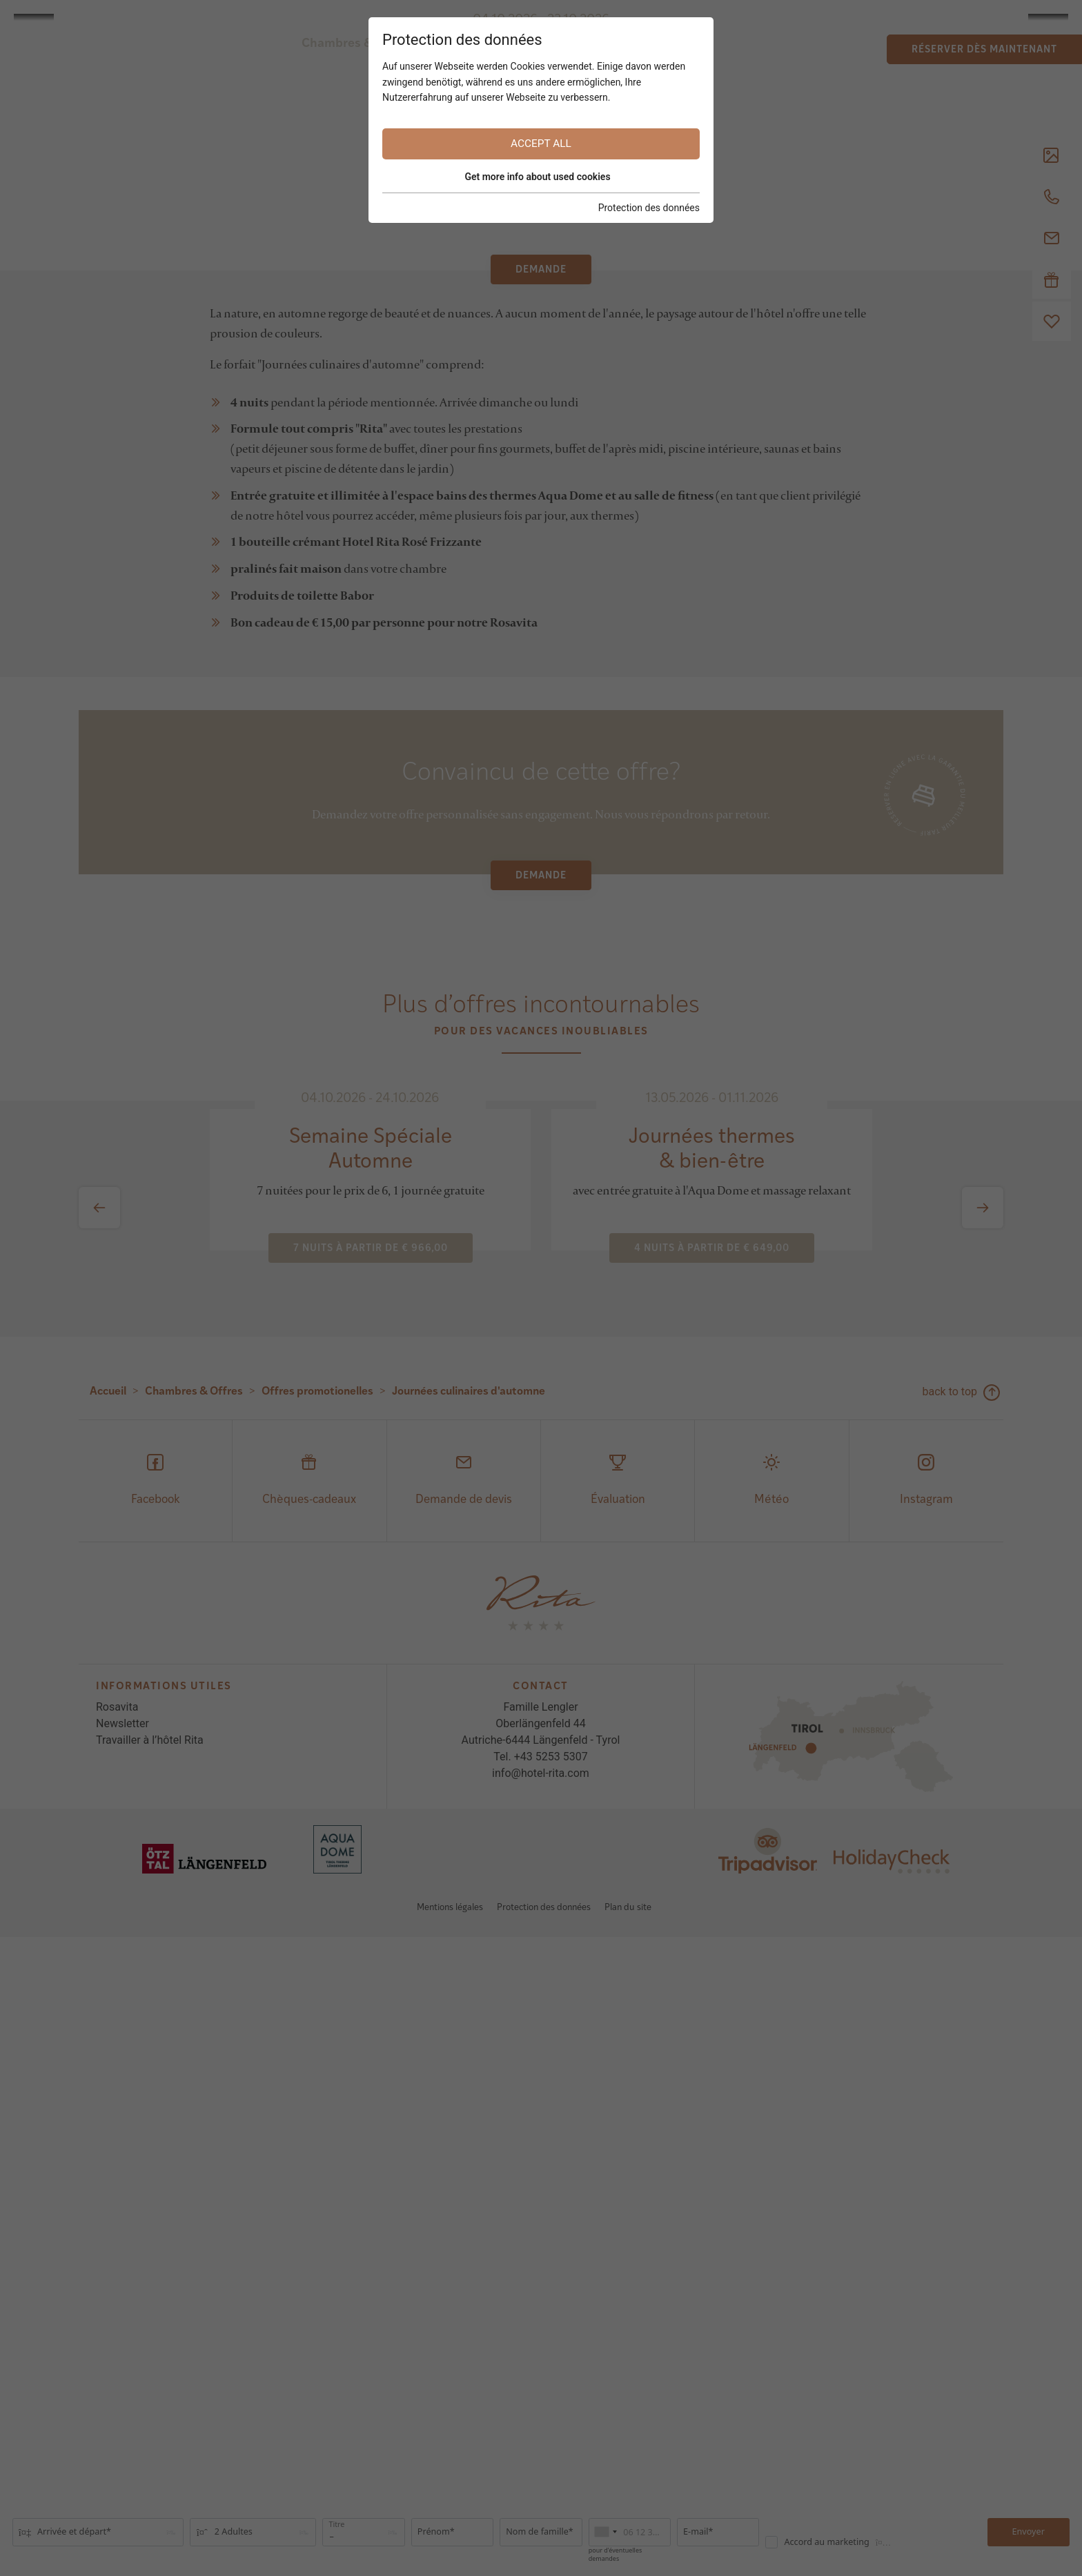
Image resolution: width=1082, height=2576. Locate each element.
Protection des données (649, 207)
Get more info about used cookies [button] (537, 176)
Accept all (541, 143)
